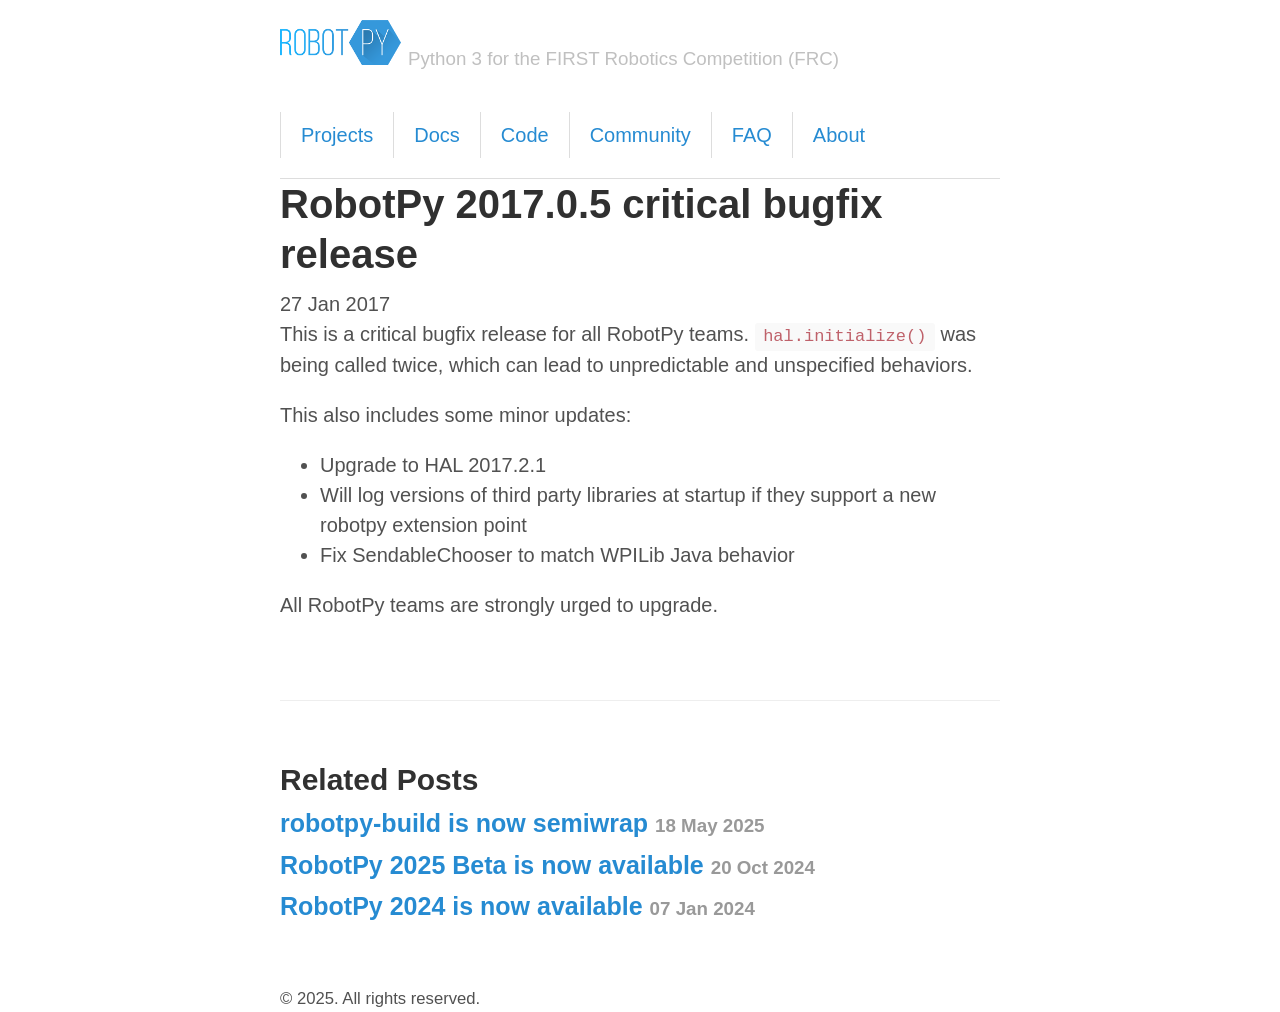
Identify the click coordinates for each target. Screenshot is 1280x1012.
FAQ (752, 135)
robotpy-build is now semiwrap (522, 823)
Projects (337, 135)
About (839, 135)
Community (640, 135)
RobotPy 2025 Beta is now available (547, 865)
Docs (437, 135)
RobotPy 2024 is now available (517, 906)
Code (525, 135)
